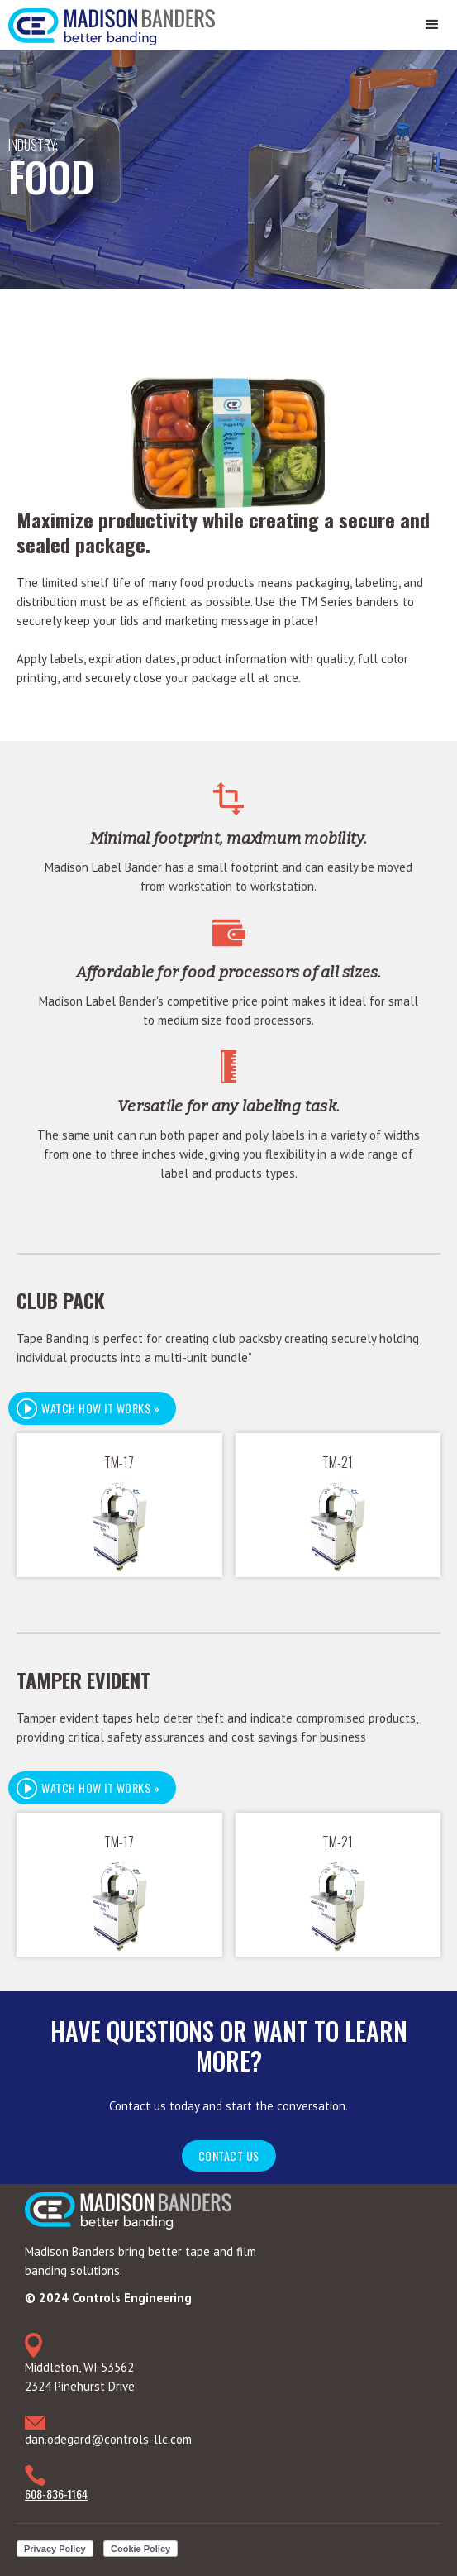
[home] (107, 22)
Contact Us (228, 2155)
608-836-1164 (56, 2493)
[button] (432, 25)
